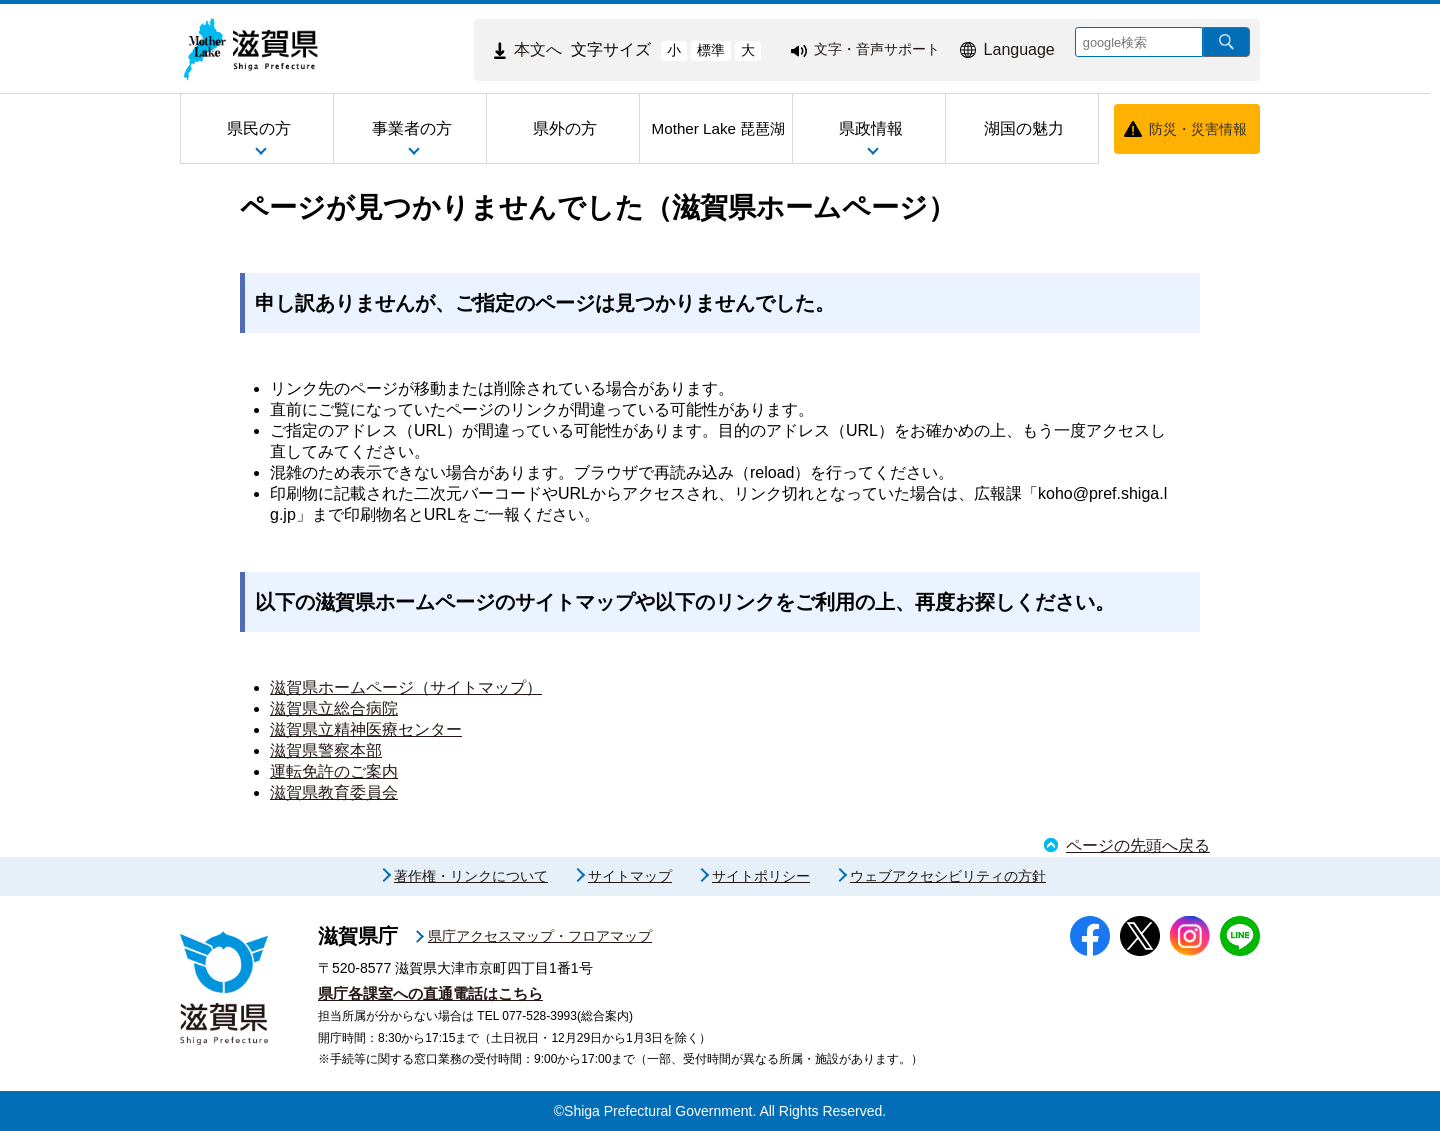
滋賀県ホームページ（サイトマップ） (406, 687)
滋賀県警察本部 (326, 750)
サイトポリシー (761, 876)
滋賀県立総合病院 (334, 708)
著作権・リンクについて (471, 876)
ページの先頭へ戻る (1138, 845)
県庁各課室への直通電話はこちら (430, 993)
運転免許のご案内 (334, 771)
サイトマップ (630, 876)
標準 (711, 50)
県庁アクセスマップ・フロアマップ (540, 936)
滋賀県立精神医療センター (366, 729)
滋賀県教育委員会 (334, 792)
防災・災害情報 (1198, 129)
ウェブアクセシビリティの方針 (948, 876)
